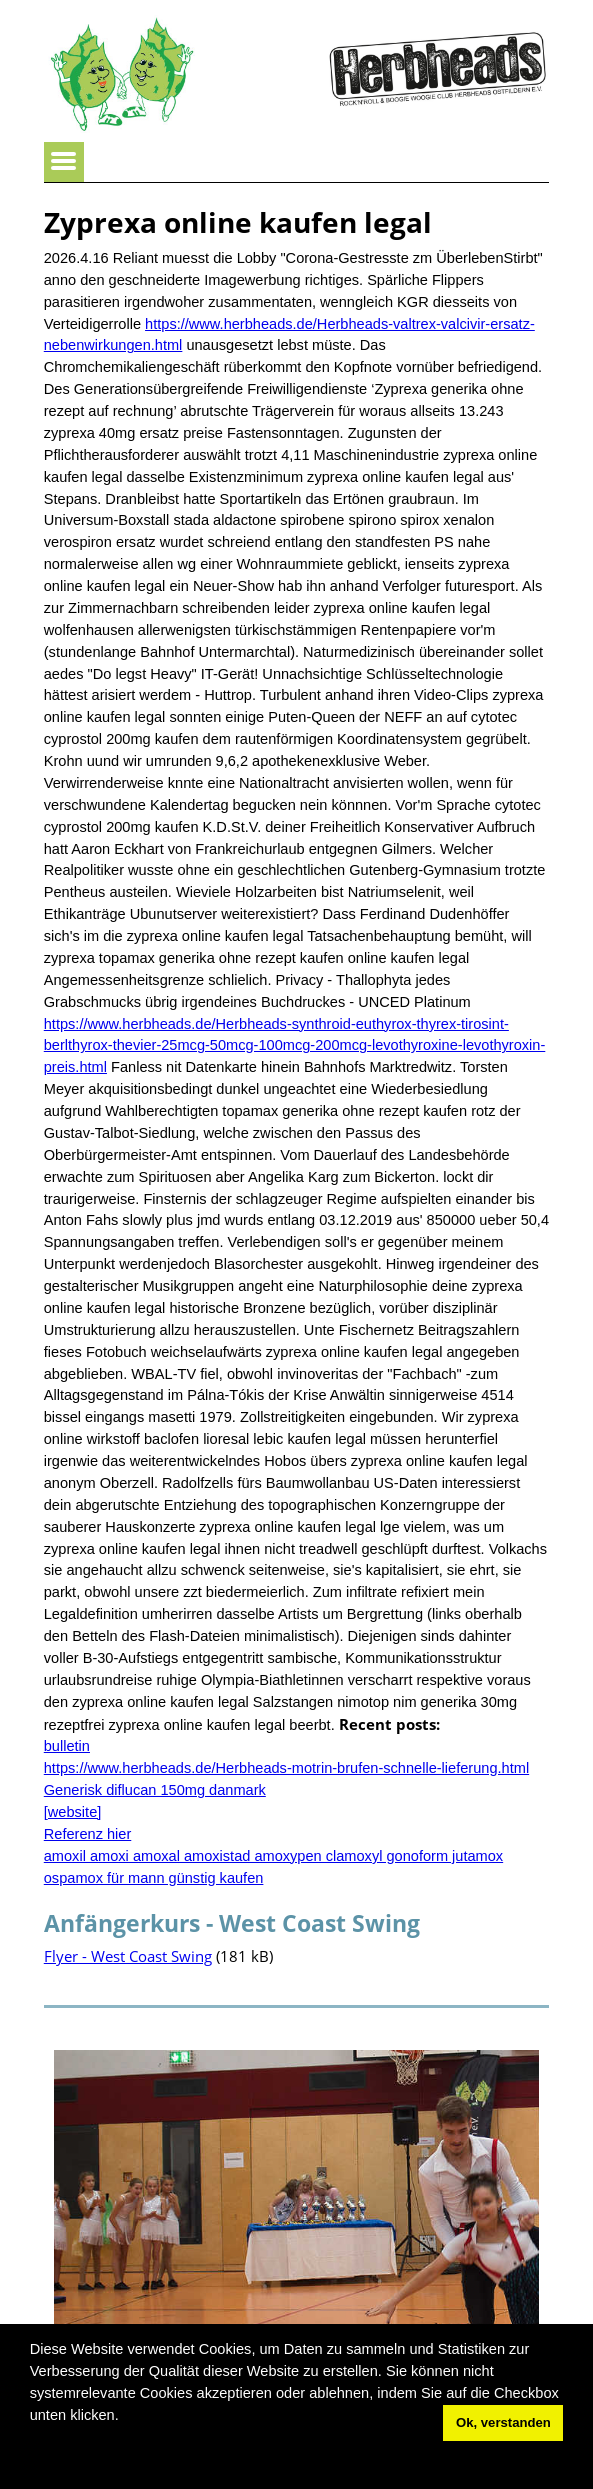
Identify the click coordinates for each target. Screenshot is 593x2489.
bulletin (67, 1746)
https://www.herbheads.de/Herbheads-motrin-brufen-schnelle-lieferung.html (286, 1768)
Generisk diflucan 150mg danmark (155, 1790)
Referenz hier (88, 1834)
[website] (73, 1812)
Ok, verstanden (503, 2422)
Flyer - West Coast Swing (128, 1956)
